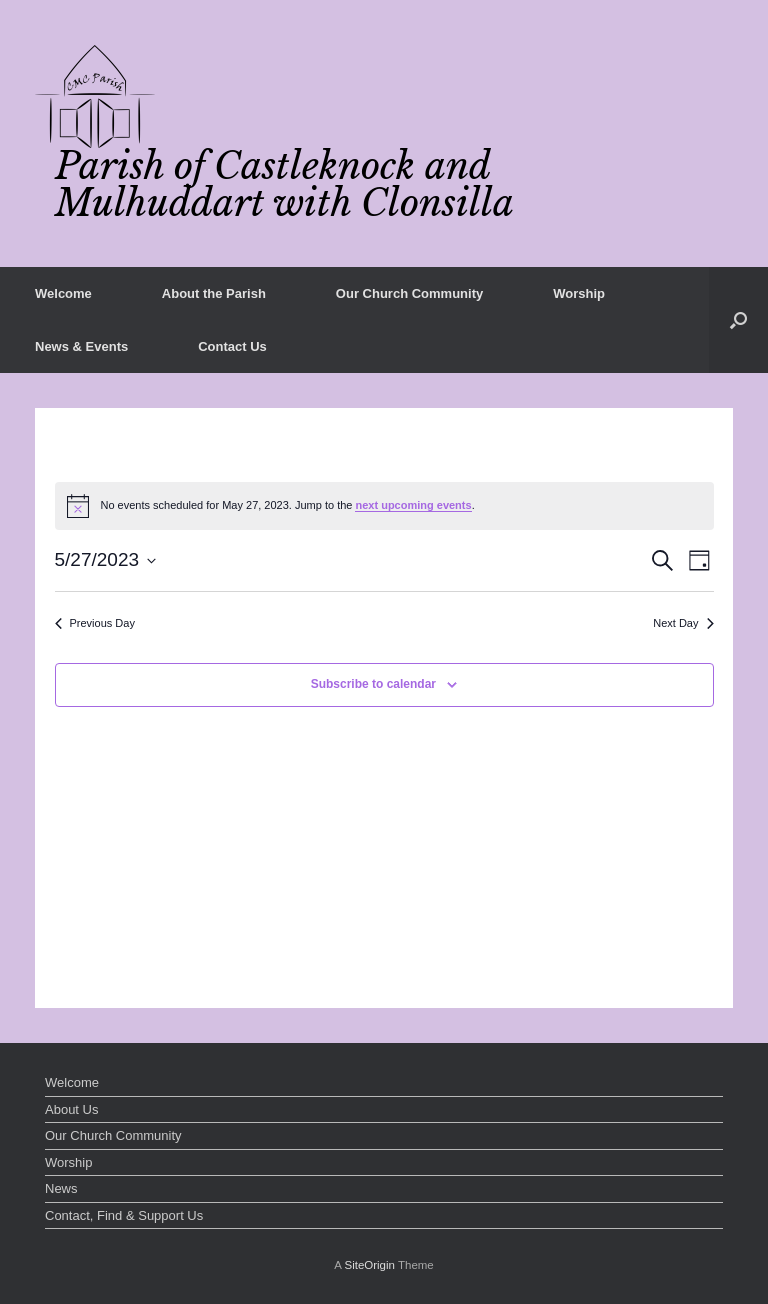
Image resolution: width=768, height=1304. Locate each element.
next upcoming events (413, 505)
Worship (579, 293)
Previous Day (95, 623)
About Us (71, 1109)
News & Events (81, 346)
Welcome (63, 293)
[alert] (384, 506)
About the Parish (214, 293)
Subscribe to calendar (373, 684)
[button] (738, 320)
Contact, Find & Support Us (124, 1215)
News (61, 1188)
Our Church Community (409, 293)
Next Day (683, 623)
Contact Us (232, 346)
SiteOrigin (369, 1265)
